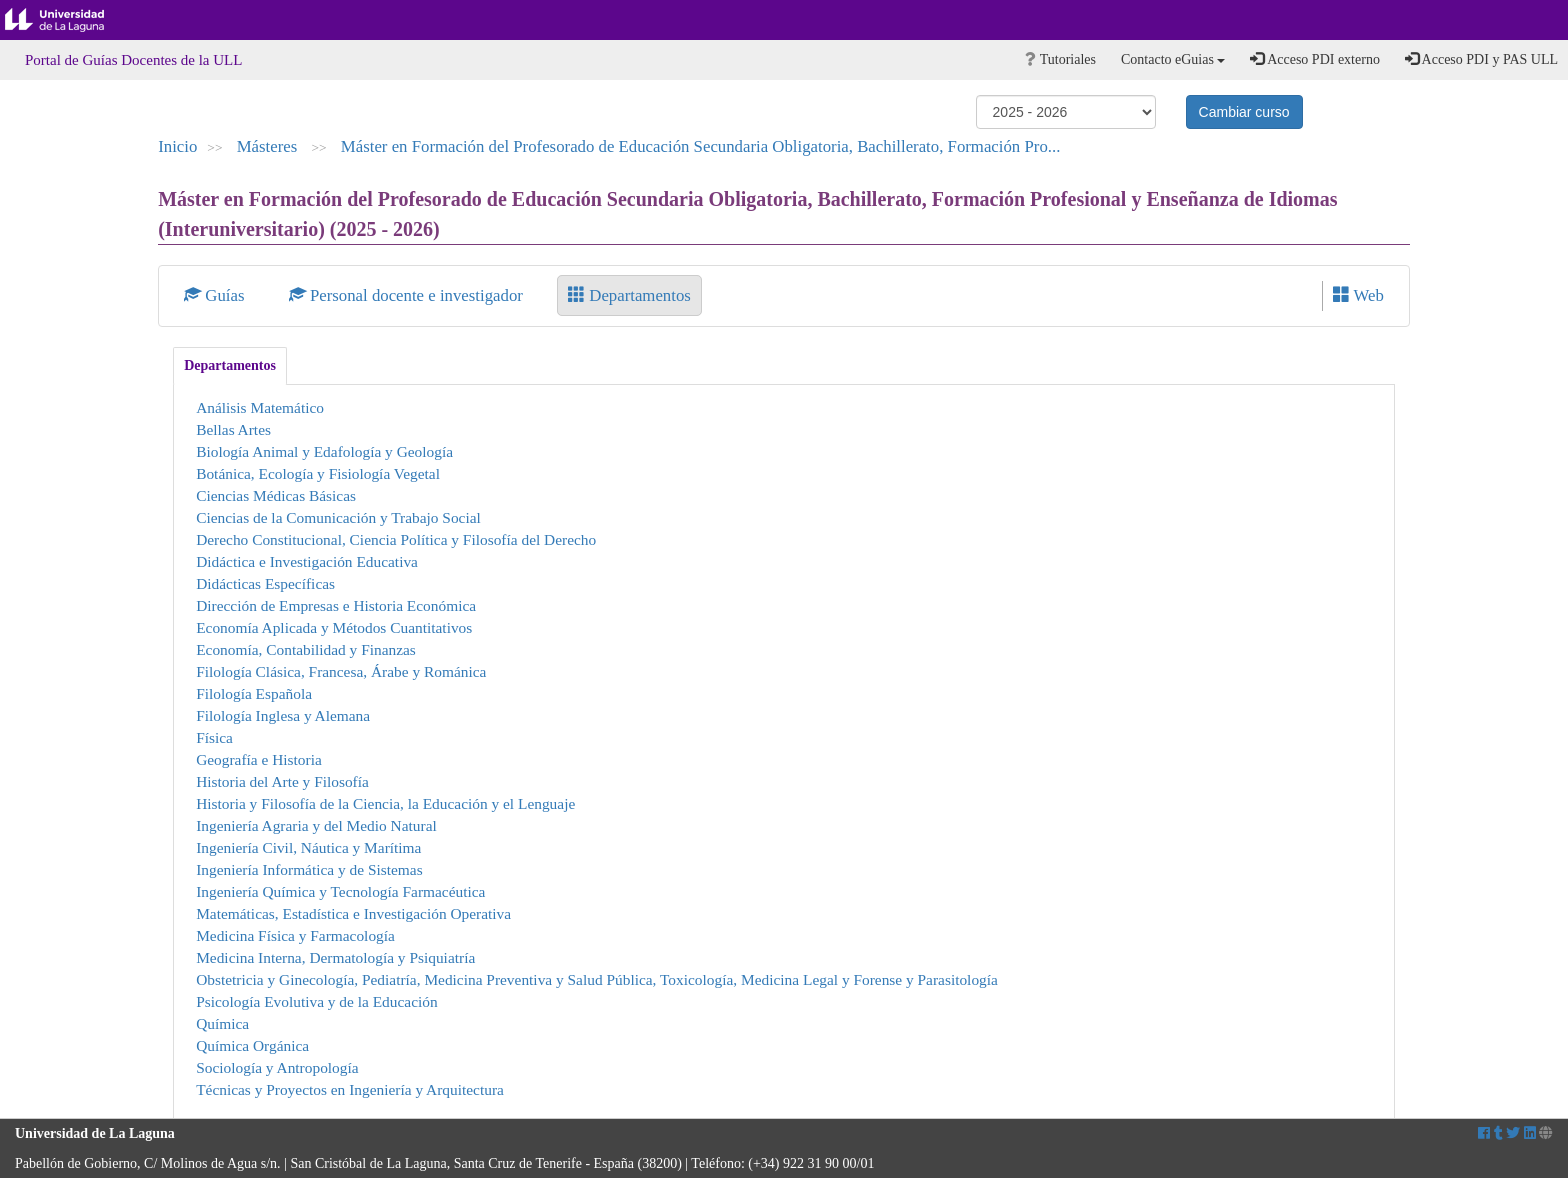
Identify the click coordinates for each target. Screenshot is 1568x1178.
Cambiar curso (1244, 112)
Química (222, 1023)
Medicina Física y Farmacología (295, 935)
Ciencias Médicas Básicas (276, 495)
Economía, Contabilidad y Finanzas (306, 649)
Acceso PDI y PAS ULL (1481, 59)
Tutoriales (1060, 59)
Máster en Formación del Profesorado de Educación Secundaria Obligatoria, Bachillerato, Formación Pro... (701, 146)
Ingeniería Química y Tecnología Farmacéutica (340, 891)
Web (1358, 295)
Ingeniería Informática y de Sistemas (309, 869)
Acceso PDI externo (1314, 59)
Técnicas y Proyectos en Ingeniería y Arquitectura (350, 1089)
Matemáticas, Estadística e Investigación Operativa (353, 913)
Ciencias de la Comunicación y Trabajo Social (338, 517)
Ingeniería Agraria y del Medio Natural (316, 825)
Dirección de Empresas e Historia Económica (336, 605)
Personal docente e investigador (408, 295)
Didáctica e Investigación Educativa (307, 561)
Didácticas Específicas (265, 583)
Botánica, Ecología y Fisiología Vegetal (318, 473)
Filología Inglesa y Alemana (283, 715)
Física (214, 737)
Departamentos (629, 295)
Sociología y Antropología (277, 1067)
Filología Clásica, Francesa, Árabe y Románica (341, 671)
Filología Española (254, 693)
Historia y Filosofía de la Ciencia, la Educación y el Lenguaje (385, 803)
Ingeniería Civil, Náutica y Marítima (308, 847)
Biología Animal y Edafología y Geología (324, 451)
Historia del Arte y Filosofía (282, 781)
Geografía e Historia (259, 759)
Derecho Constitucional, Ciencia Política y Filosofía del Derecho (396, 539)
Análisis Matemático (260, 407)
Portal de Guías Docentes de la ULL (133, 60)
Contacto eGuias (1173, 59)
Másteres (269, 146)
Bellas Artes (233, 429)
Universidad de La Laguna (70, 20)
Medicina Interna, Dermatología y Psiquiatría (335, 957)
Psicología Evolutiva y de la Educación (317, 1001)
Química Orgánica (252, 1045)
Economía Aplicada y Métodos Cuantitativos (334, 627)
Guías (216, 295)
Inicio (177, 146)
